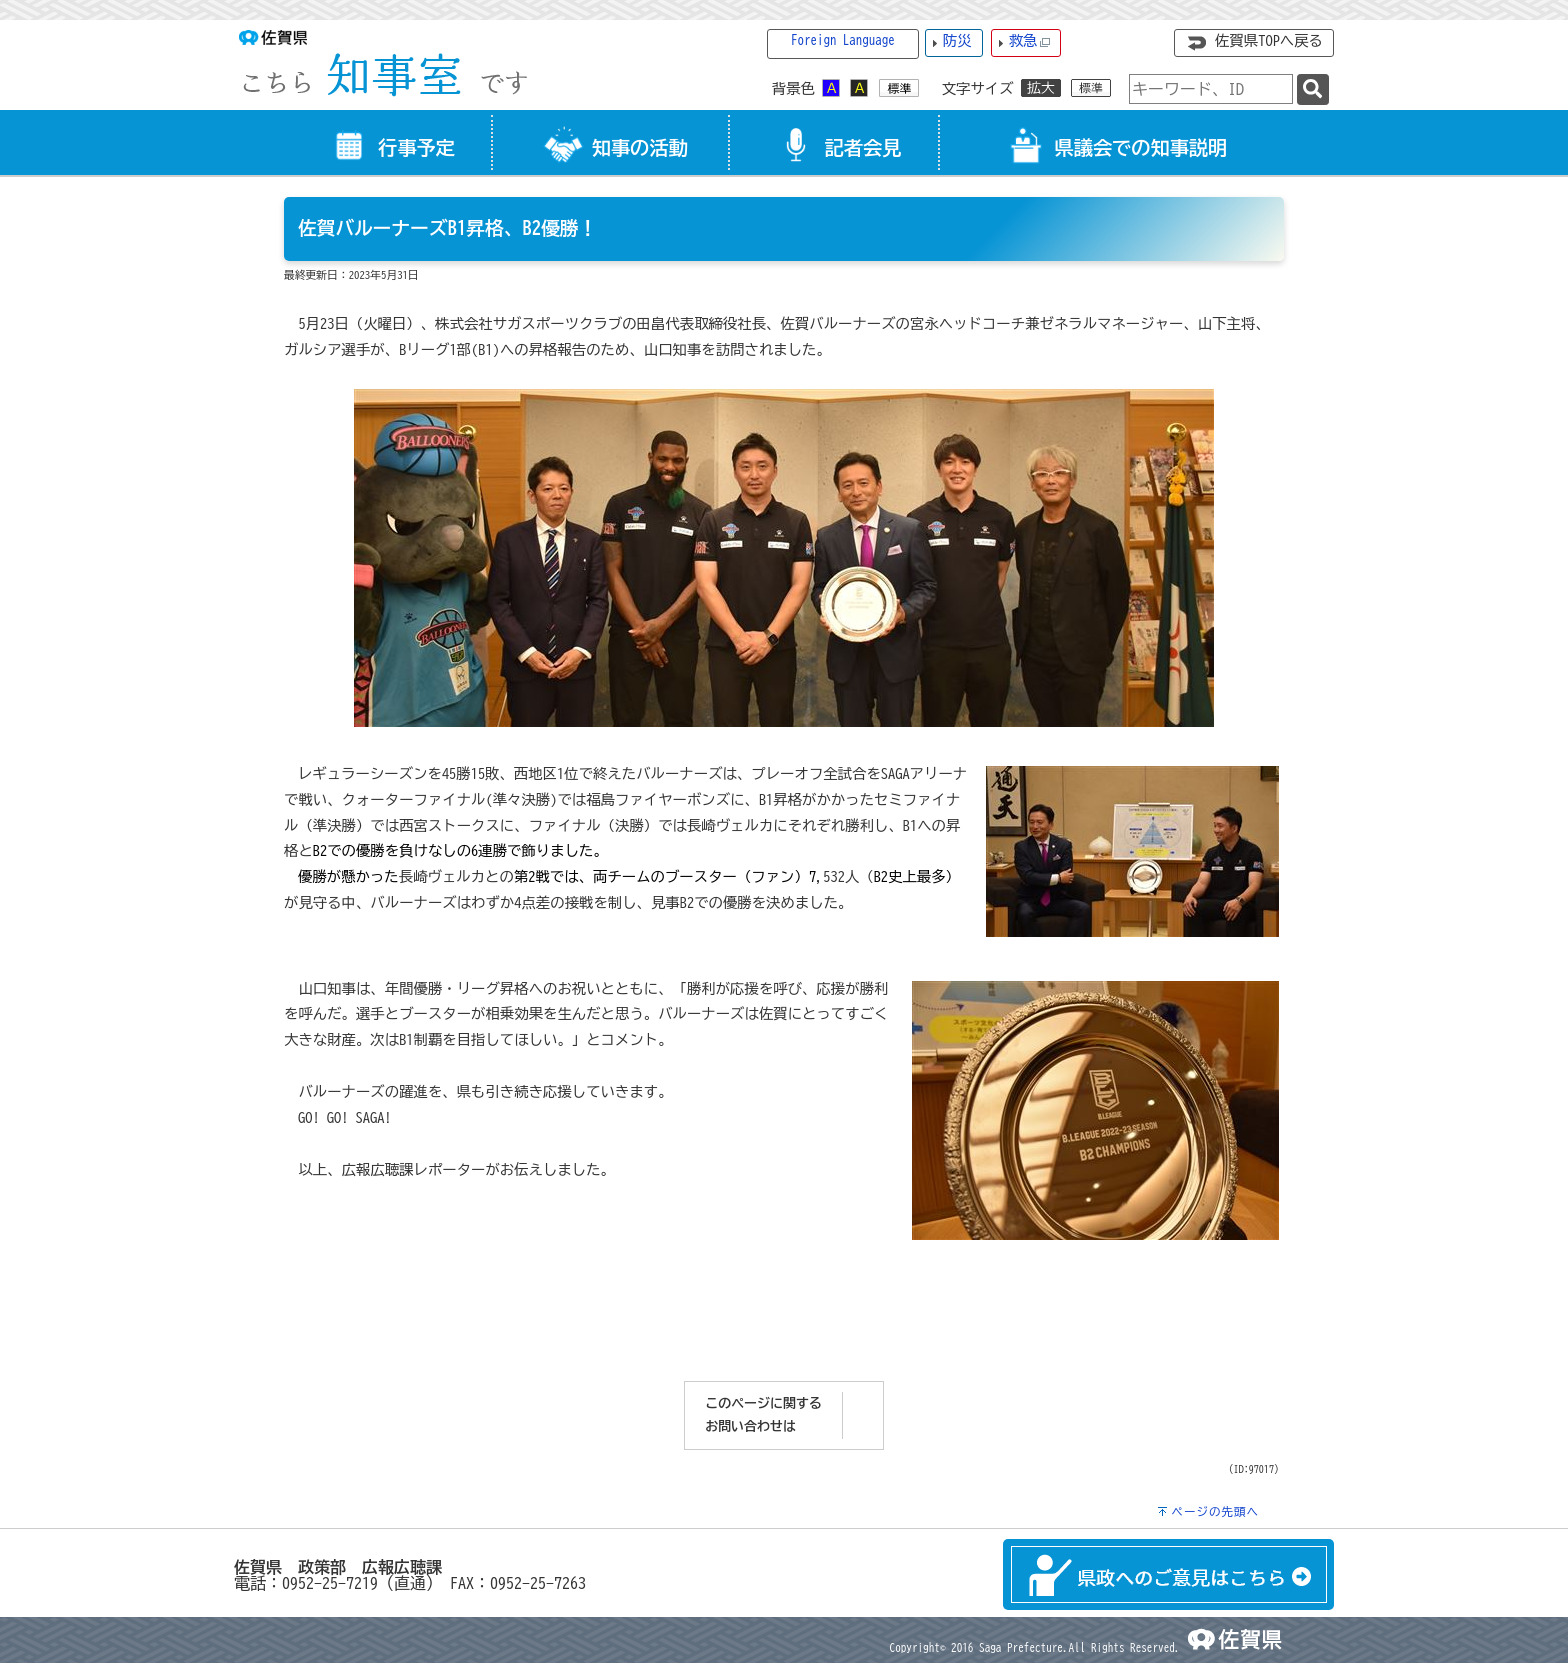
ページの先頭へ (1215, 1511)
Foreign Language (843, 40)
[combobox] (1211, 89)
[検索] (1313, 89)
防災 (957, 40)
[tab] (388, 142)
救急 (1030, 41)
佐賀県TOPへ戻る (1269, 40)
